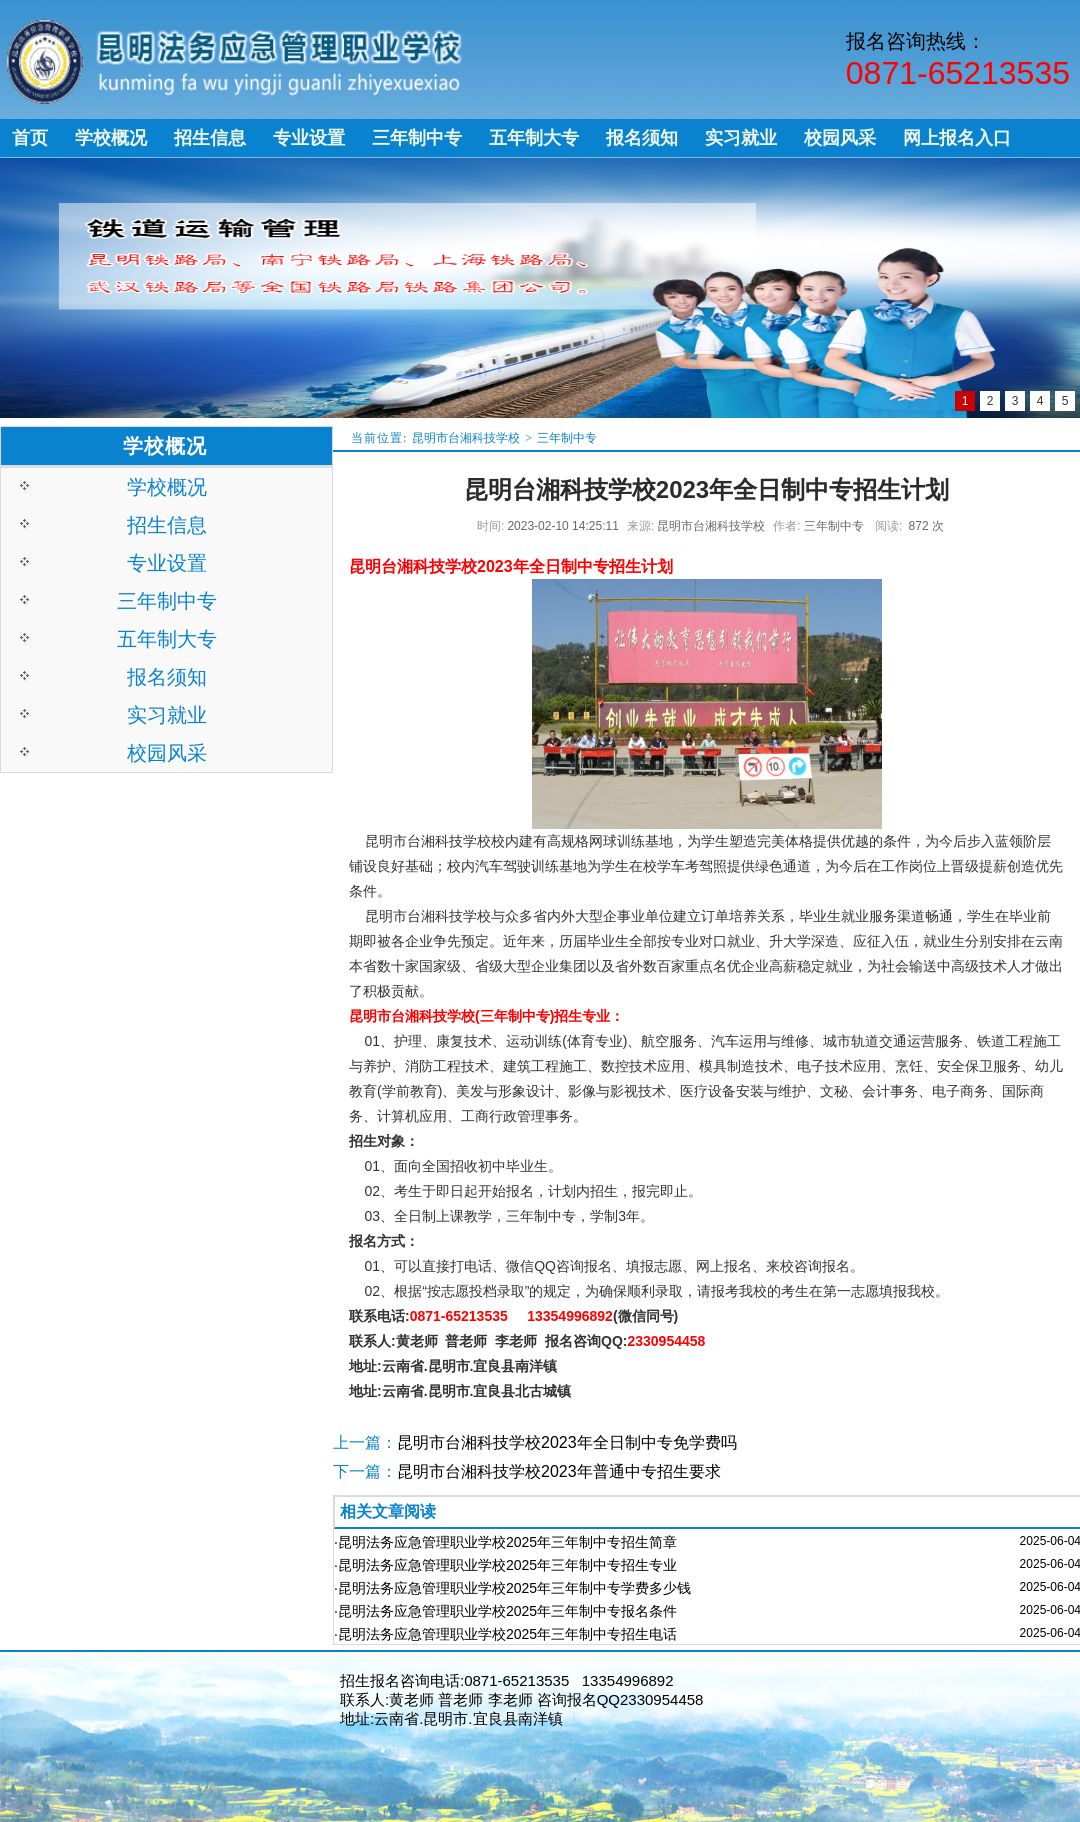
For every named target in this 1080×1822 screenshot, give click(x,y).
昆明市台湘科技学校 (466, 438)
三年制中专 (567, 438)
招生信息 (167, 525)
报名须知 (167, 677)
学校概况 (167, 487)
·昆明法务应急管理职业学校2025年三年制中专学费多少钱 (512, 1588)
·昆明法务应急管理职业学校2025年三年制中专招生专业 (505, 1565)
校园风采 (167, 753)
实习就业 (167, 715)
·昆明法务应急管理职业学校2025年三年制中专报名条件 (505, 1611)
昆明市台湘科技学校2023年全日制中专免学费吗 (567, 1442)
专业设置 (167, 563)
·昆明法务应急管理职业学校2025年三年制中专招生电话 (505, 1634)
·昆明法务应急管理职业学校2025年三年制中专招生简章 (505, 1542)
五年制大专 (167, 639)
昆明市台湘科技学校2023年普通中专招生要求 (559, 1471)
